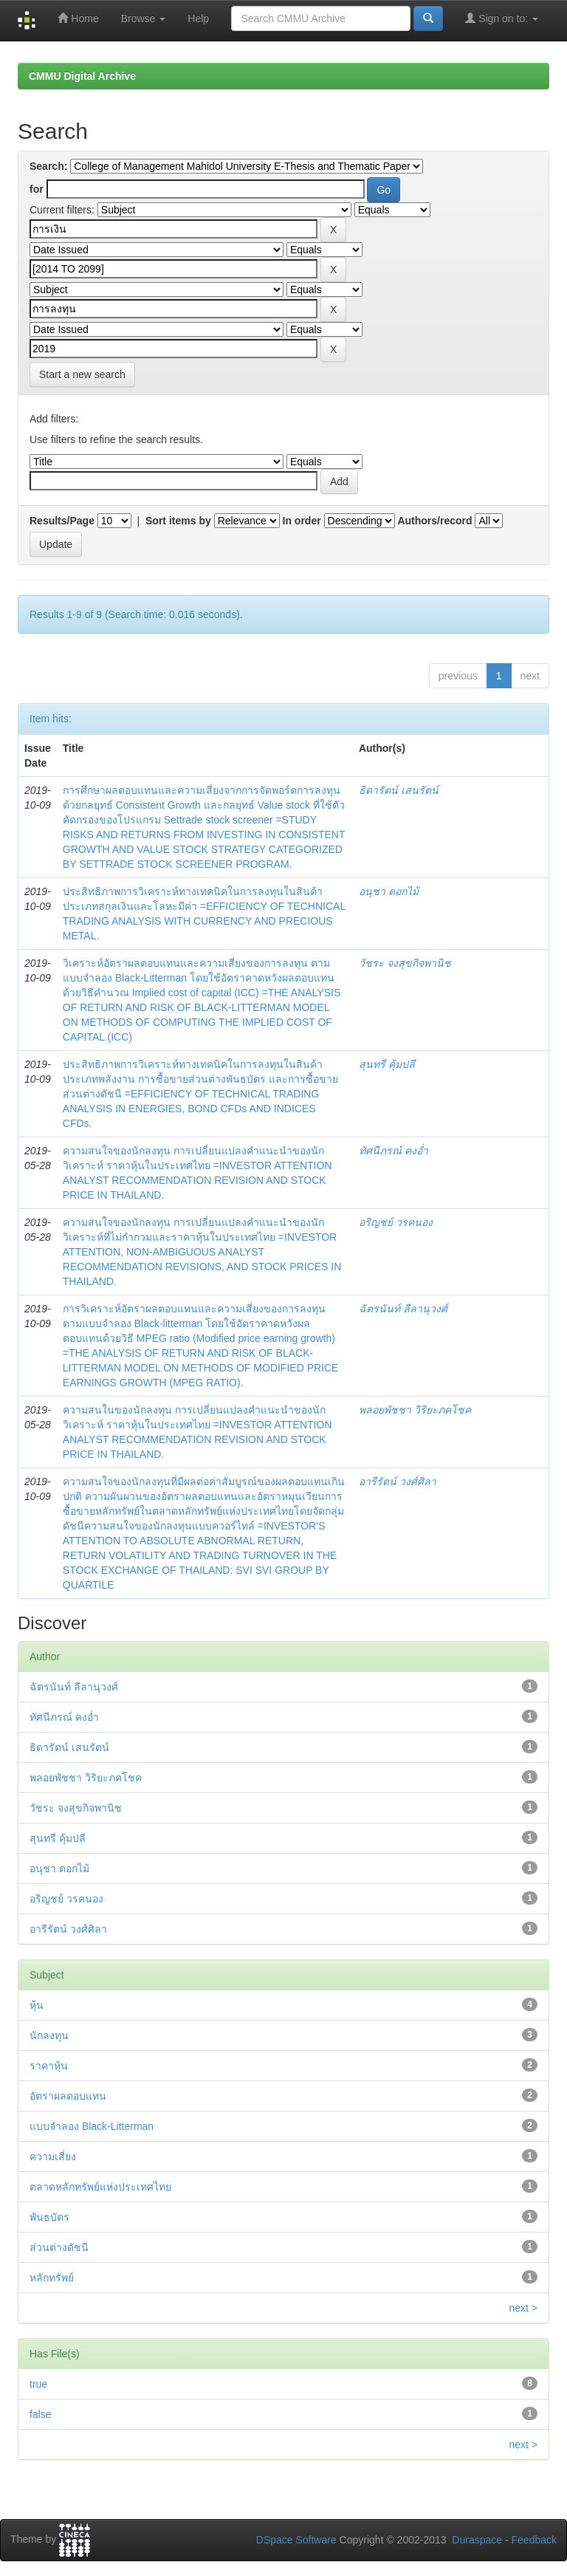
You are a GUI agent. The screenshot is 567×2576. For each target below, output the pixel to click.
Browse (143, 18)
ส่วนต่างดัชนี (59, 2247)
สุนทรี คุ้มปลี (387, 1064)
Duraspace (477, 2540)
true (38, 2384)
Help (198, 18)
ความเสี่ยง (53, 2156)
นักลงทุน (49, 2035)
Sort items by (178, 521)
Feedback (534, 2540)
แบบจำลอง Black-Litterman (92, 2126)
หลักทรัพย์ (52, 2278)
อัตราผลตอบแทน (68, 2096)
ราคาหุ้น (49, 2066)
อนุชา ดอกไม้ (389, 891)
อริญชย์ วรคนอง (396, 1222)
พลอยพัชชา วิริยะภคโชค (415, 1410)
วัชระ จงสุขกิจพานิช (405, 963)
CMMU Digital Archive (82, 76)
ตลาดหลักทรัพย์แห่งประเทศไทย (100, 2187)
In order (302, 521)
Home (78, 18)
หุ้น (37, 2005)
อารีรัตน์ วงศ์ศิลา (397, 1481)
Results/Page (62, 521)
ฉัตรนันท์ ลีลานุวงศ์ (403, 1309)
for (37, 189)
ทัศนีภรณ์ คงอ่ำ (393, 1151)
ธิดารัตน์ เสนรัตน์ (399, 790)
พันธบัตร (49, 2217)
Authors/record (434, 521)
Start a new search (82, 374)
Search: (48, 166)
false (41, 2414)
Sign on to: (501, 18)
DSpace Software (296, 2540)
